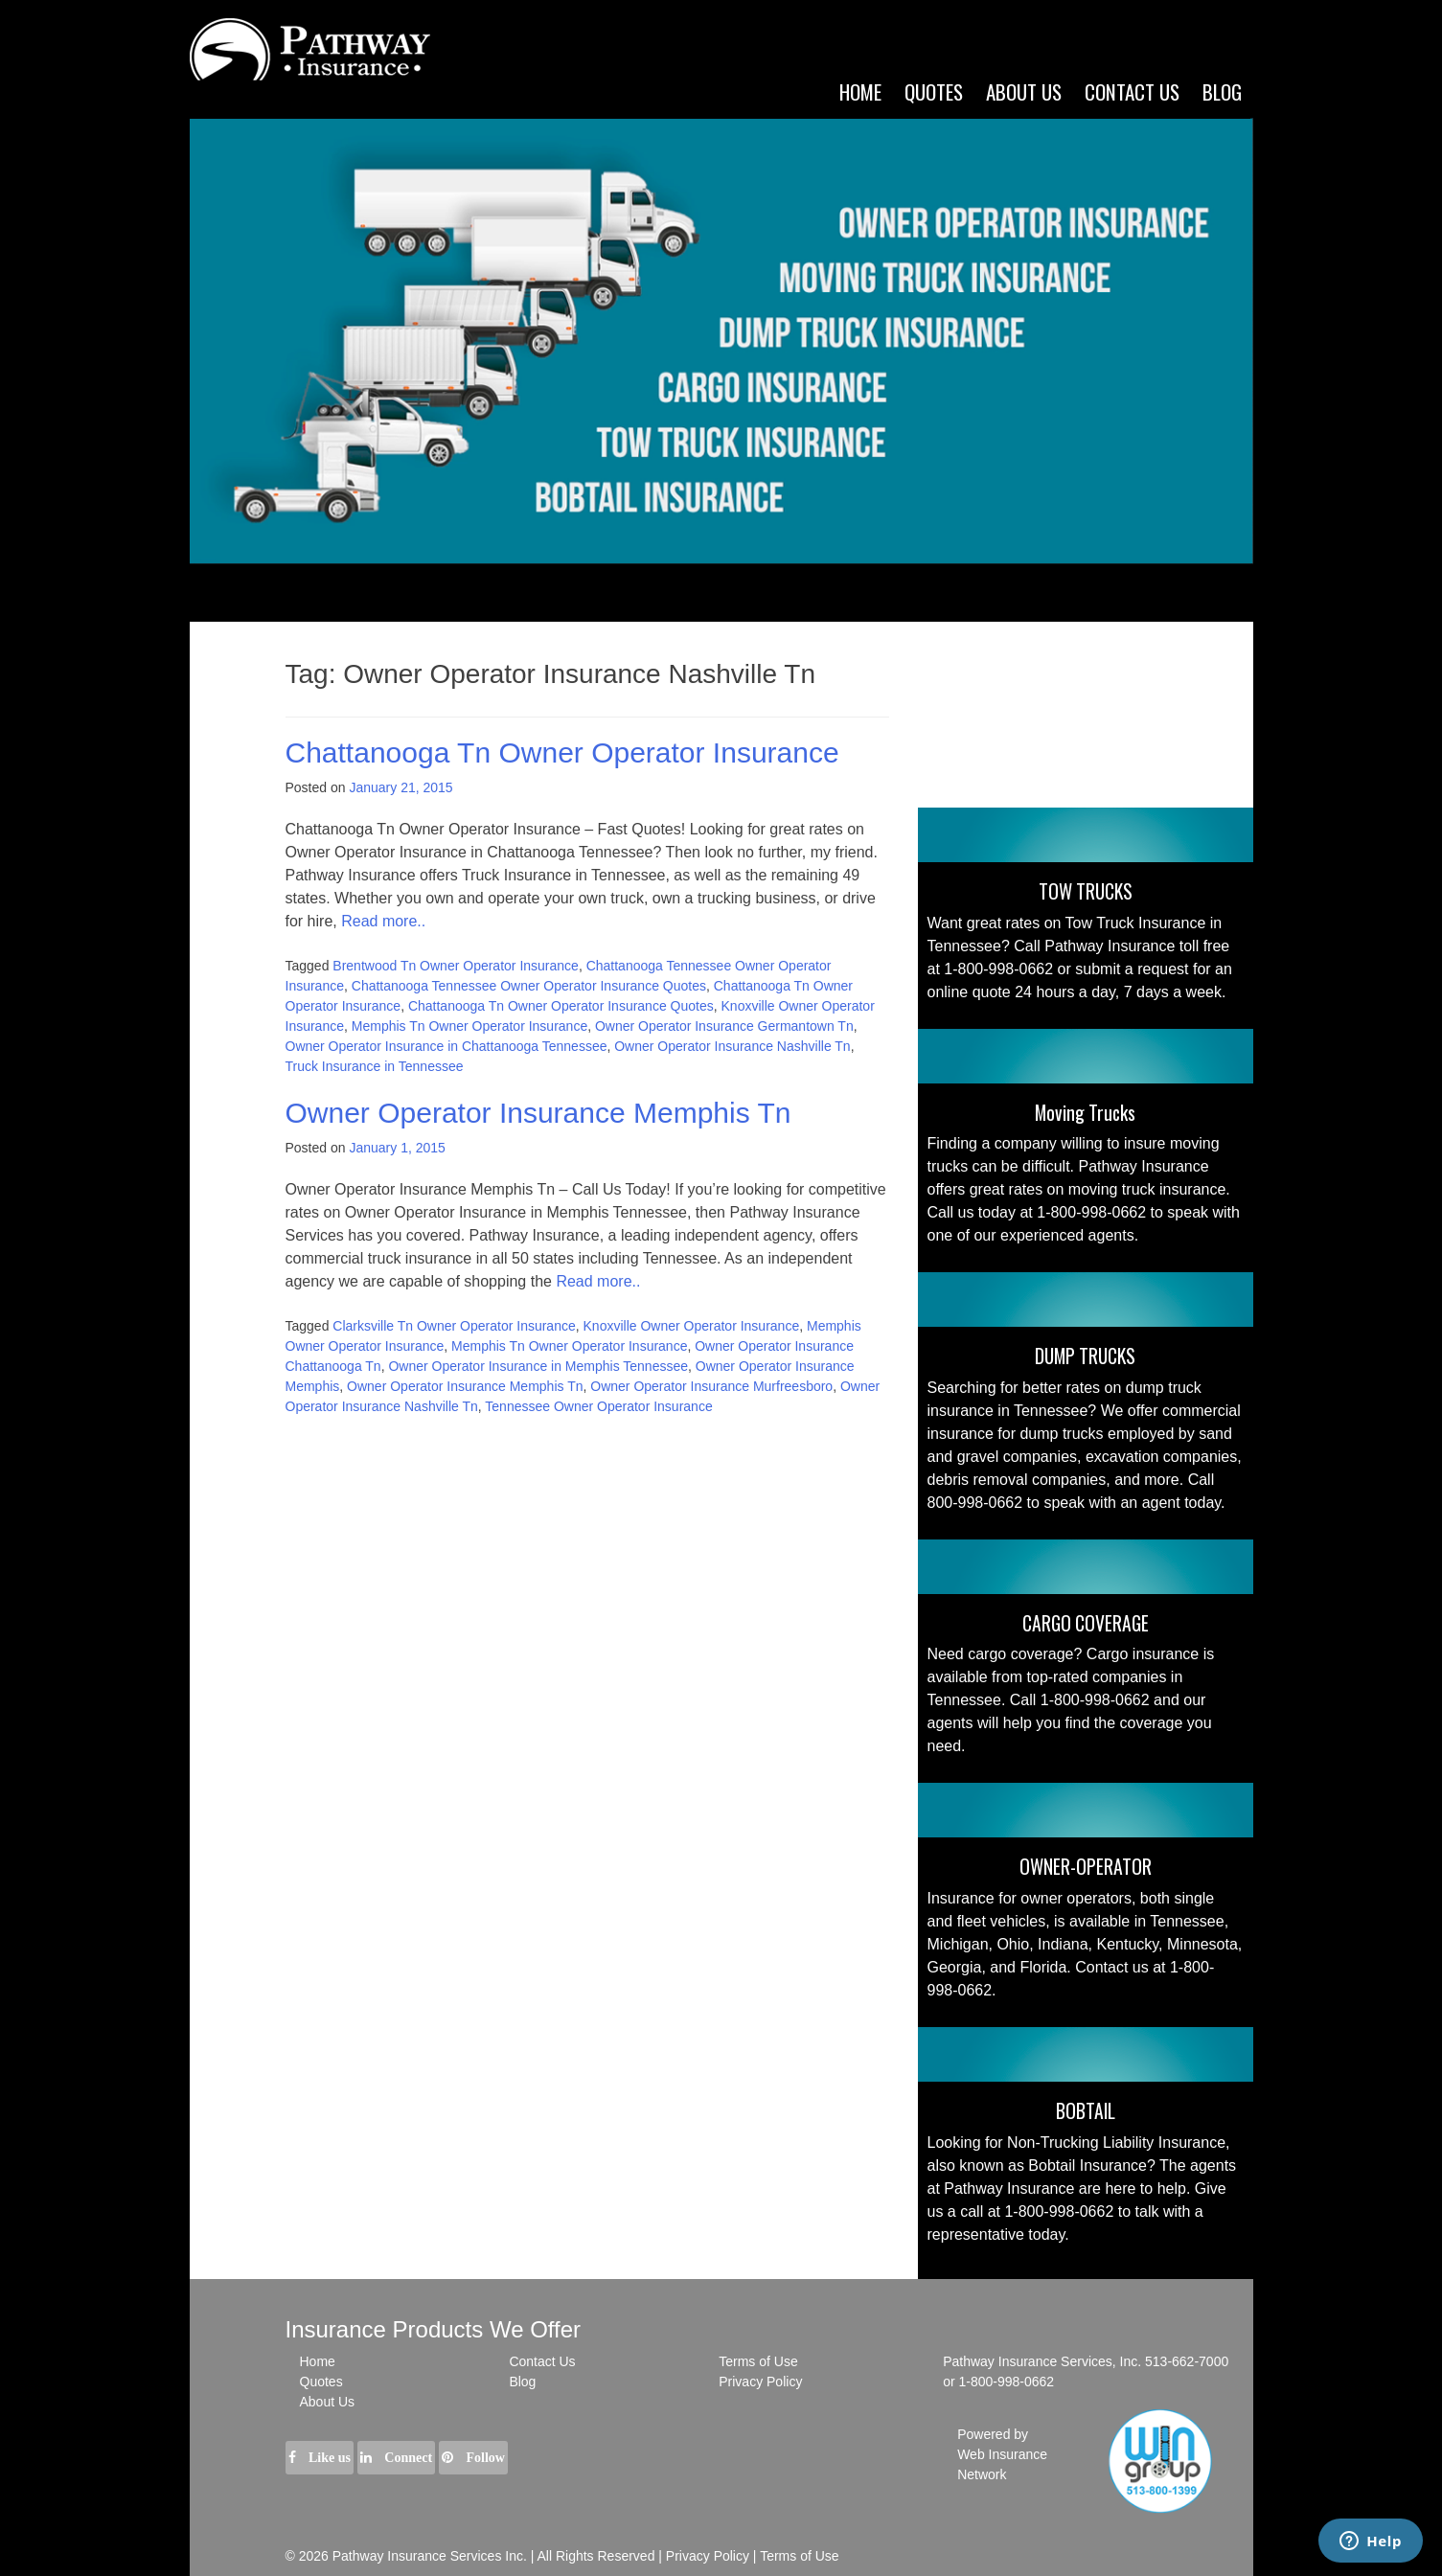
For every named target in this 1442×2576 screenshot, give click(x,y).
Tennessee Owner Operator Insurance (598, 1406)
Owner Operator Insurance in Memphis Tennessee (538, 1366)
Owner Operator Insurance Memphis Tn (538, 1112)
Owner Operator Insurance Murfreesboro (711, 1386)
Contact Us (542, 2361)
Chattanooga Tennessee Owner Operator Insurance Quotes (529, 985)
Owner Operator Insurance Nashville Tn (732, 1046)
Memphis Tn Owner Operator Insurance (469, 1026)
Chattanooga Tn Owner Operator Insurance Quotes (561, 1006)
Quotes (933, 91)
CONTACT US (1132, 91)
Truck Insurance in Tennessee (375, 1066)
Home (860, 91)
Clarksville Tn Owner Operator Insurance (453, 1326)
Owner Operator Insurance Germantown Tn (724, 1026)
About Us (327, 2401)
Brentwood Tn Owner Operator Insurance (455, 965)
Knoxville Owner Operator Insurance (692, 1326)
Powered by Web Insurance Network (1002, 2454)
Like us (319, 2458)
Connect (396, 2458)
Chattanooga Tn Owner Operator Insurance (562, 752)
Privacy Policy (760, 2381)
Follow (473, 2458)
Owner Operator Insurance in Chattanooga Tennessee (446, 1046)
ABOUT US (1024, 91)
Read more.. (383, 921)
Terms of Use (758, 2361)
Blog (1222, 91)
